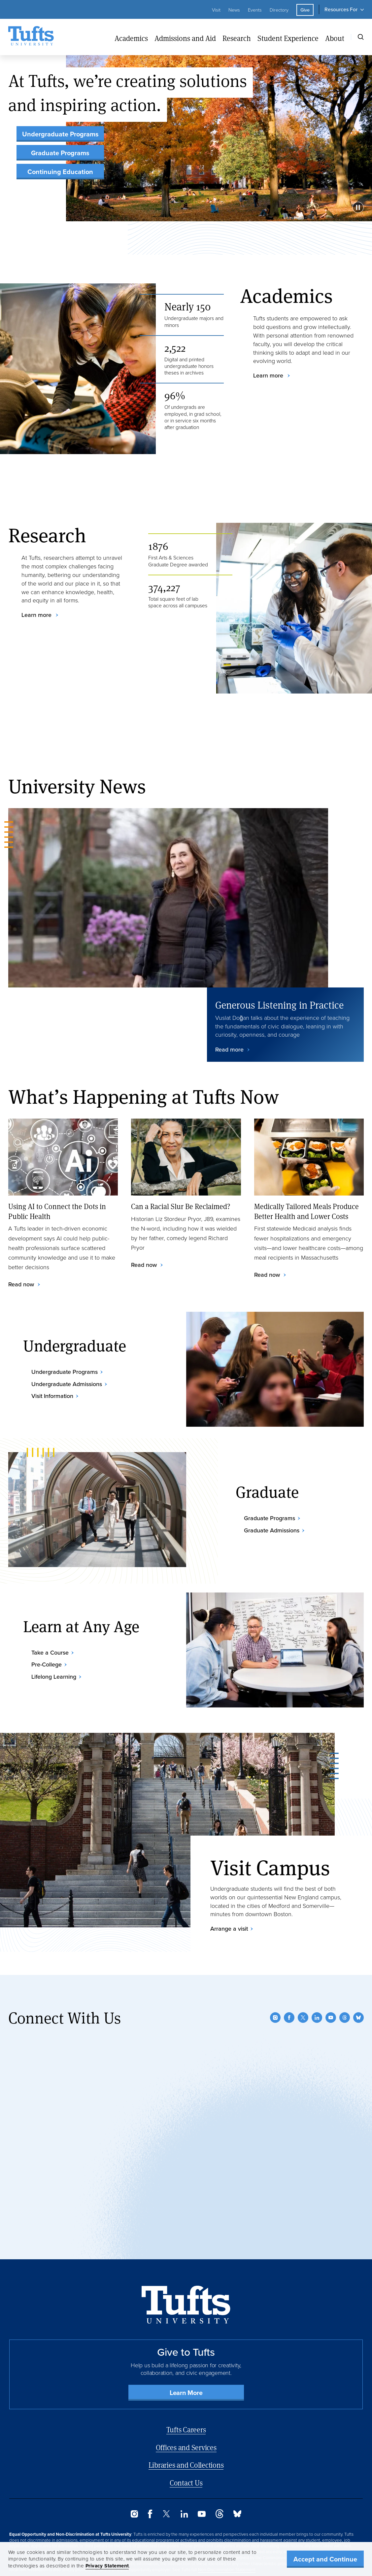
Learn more (269, 375)
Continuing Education (60, 172)
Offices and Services (186, 2409)
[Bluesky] (358, 1979)
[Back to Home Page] (186, 2266)
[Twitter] (303, 1979)
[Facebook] (289, 1979)
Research (236, 38)
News (234, 10)
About (334, 38)
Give (305, 10)
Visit (216, 10)
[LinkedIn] (317, 1979)
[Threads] (344, 1979)
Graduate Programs (60, 153)
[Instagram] (275, 1979)
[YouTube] (330, 1979)
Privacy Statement (107, 2565)
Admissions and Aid (185, 38)
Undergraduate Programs (60, 134)
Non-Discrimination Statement (226, 2531)
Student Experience (288, 38)
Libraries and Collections (186, 2426)
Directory (279, 10)
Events (255, 10)
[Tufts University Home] (31, 37)
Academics (131, 38)
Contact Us (186, 2444)
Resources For (340, 9)
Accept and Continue (325, 2559)
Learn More (186, 2354)
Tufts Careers (186, 2391)
